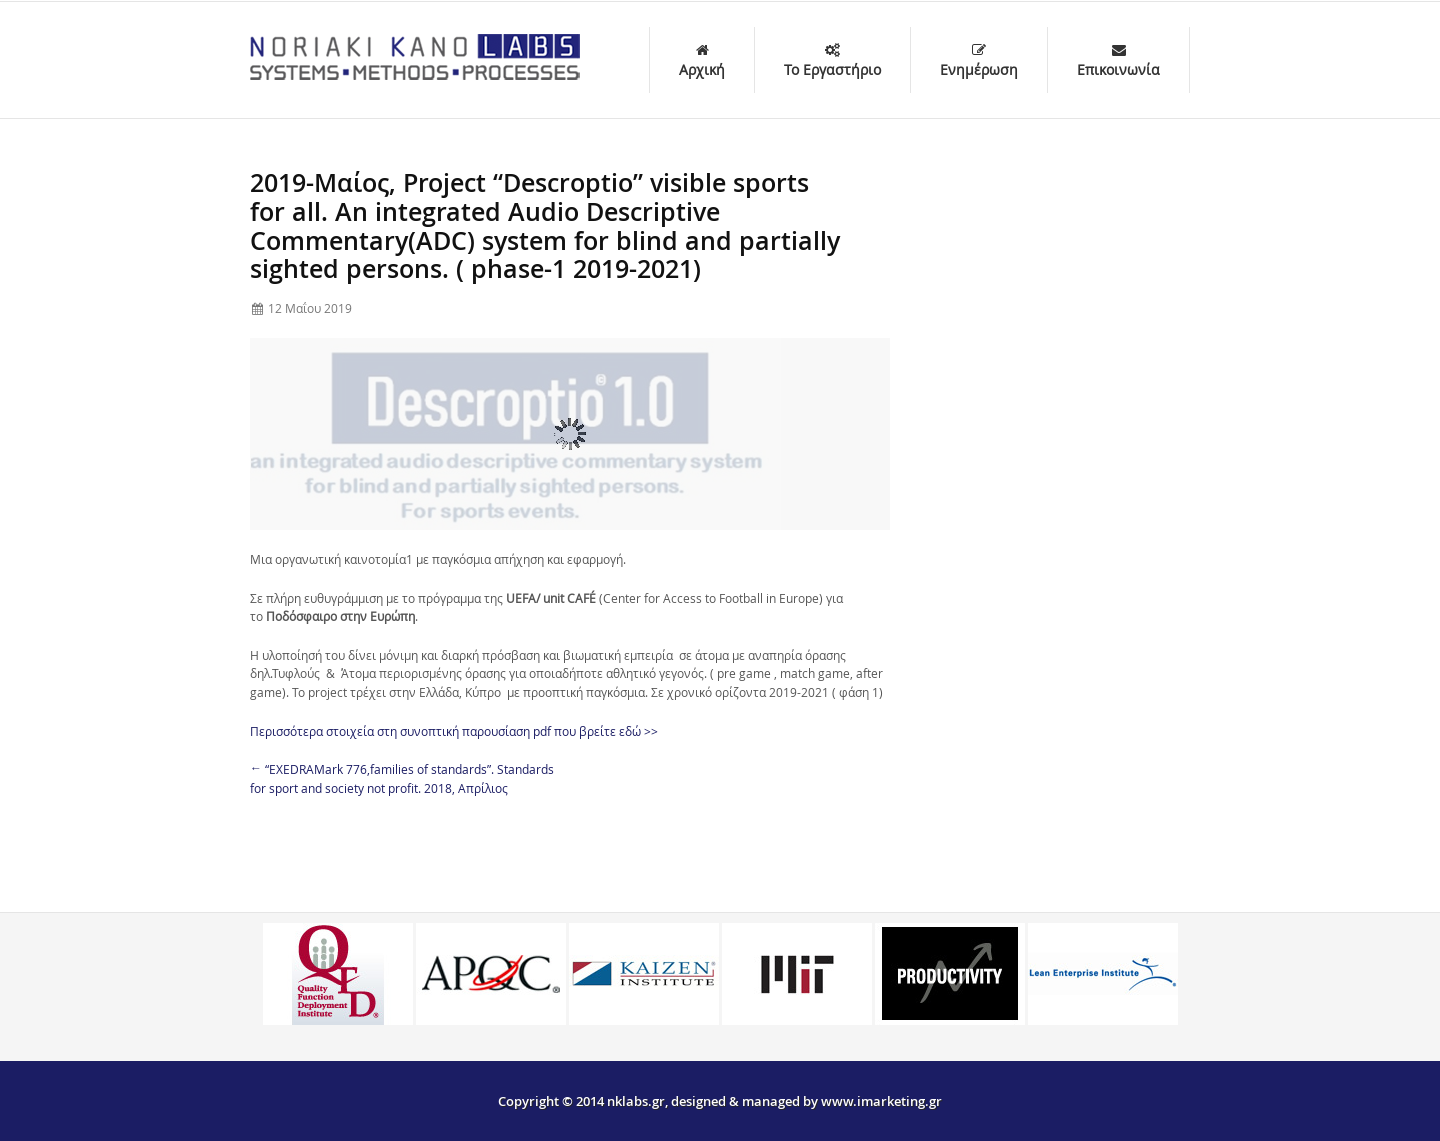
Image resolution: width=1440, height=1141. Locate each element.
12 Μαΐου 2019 (310, 308)
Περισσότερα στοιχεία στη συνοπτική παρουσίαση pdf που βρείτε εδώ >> (454, 731)
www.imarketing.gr (881, 1101)
